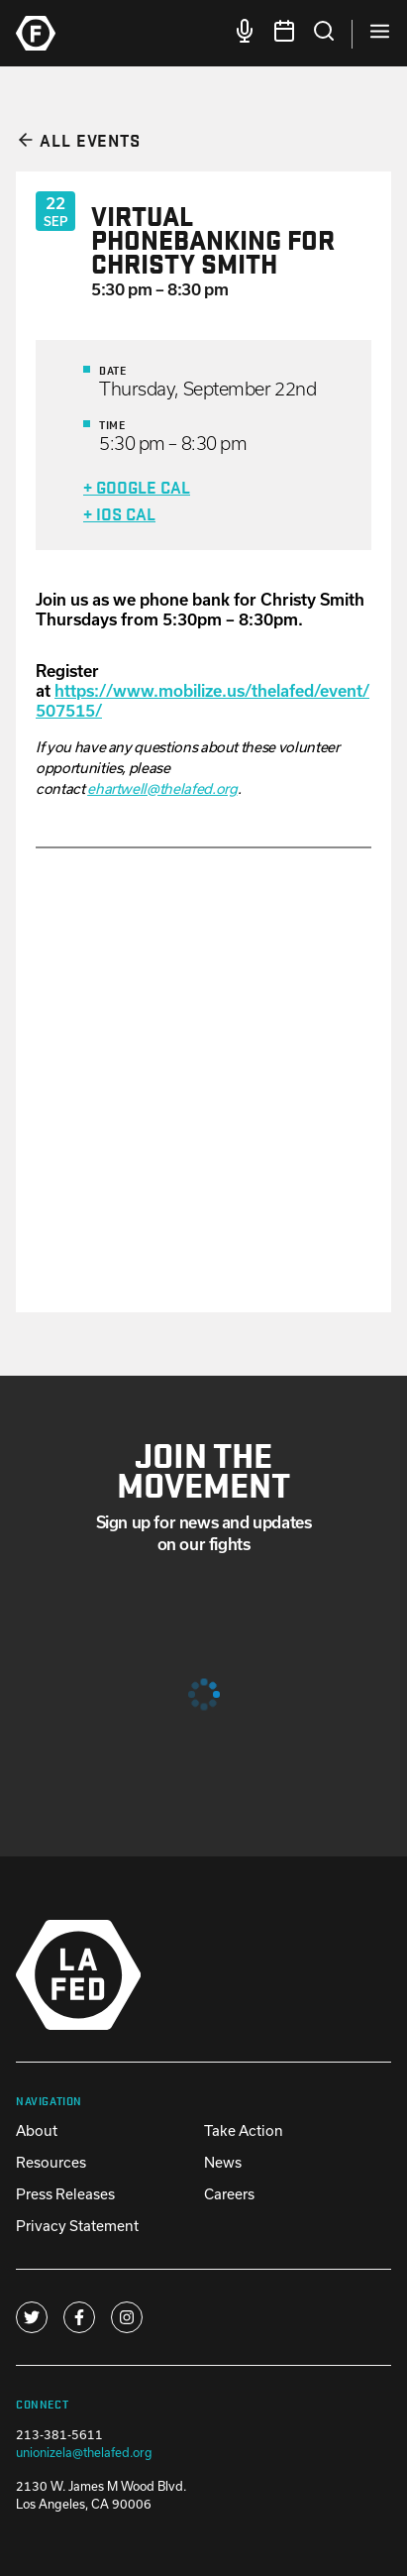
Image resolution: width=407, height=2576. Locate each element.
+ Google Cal (136, 486)
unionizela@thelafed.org (84, 2452)
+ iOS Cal (119, 513)
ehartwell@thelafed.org (162, 788)
